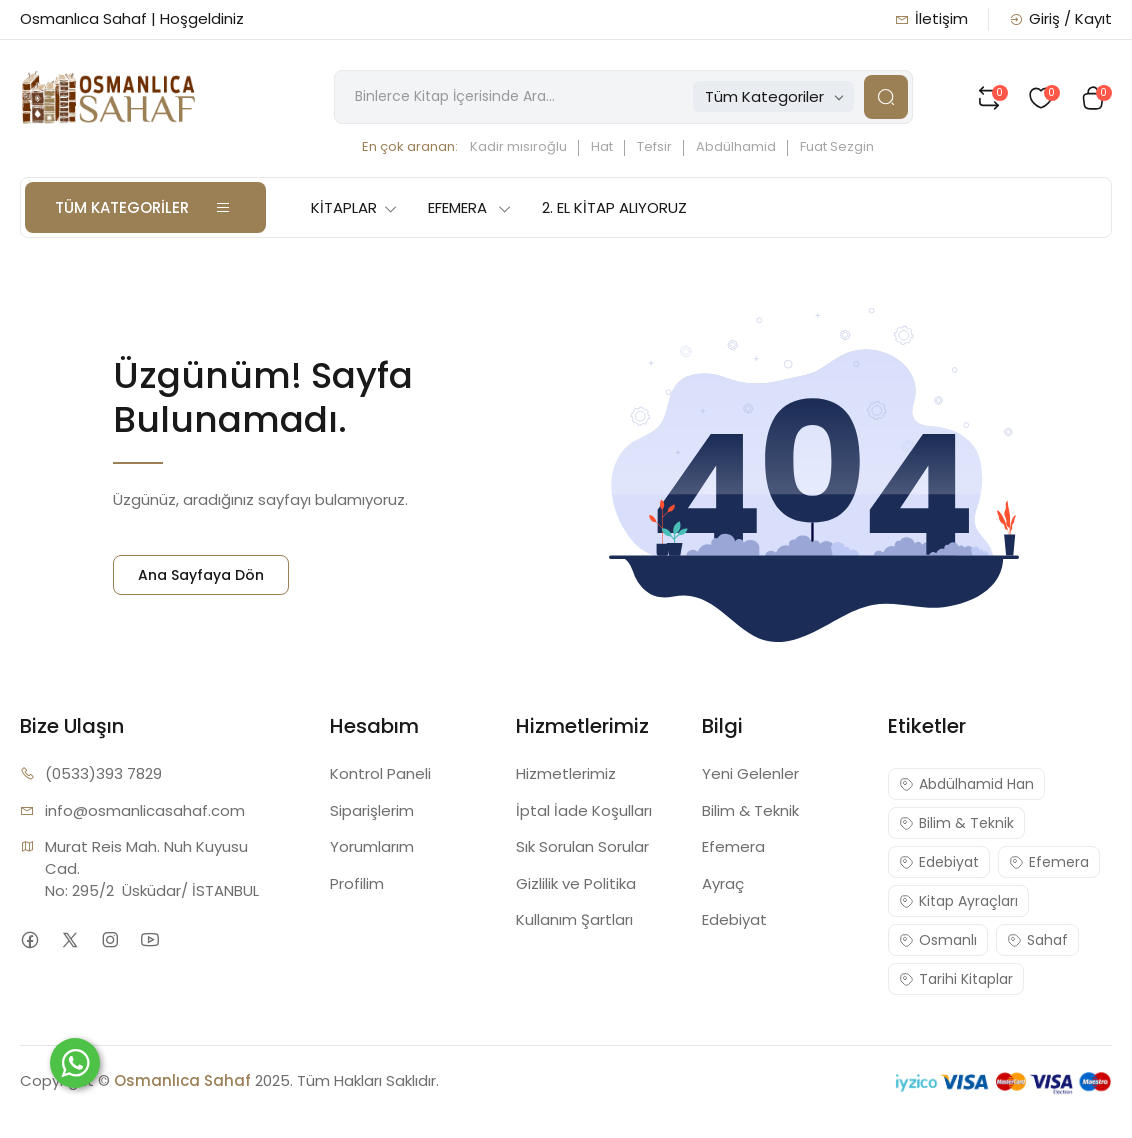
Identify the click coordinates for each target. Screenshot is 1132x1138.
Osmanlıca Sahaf (182, 1080)
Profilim (357, 883)
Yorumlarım (372, 846)
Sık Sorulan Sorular (582, 846)
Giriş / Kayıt (1060, 18)
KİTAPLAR (354, 207)
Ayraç (723, 883)
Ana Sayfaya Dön (201, 575)
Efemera (733, 846)
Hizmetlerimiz (566, 773)
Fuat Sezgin (837, 146)
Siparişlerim (372, 810)
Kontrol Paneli (380, 773)
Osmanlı (938, 940)
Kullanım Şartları (574, 919)
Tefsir (654, 146)
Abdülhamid (736, 146)
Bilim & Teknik (750, 810)
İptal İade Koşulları (584, 810)
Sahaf (1037, 940)
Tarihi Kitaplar (956, 979)
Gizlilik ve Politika (576, 883)
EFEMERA (470, 207)
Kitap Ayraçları (958, 901)
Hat (602, 146)
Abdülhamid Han (966, 784)
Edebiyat (734, 919)
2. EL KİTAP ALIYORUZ (614, 207)
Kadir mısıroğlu (518, 146)
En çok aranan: (410, 146)
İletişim (931, 18)
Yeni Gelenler (750, 773)
